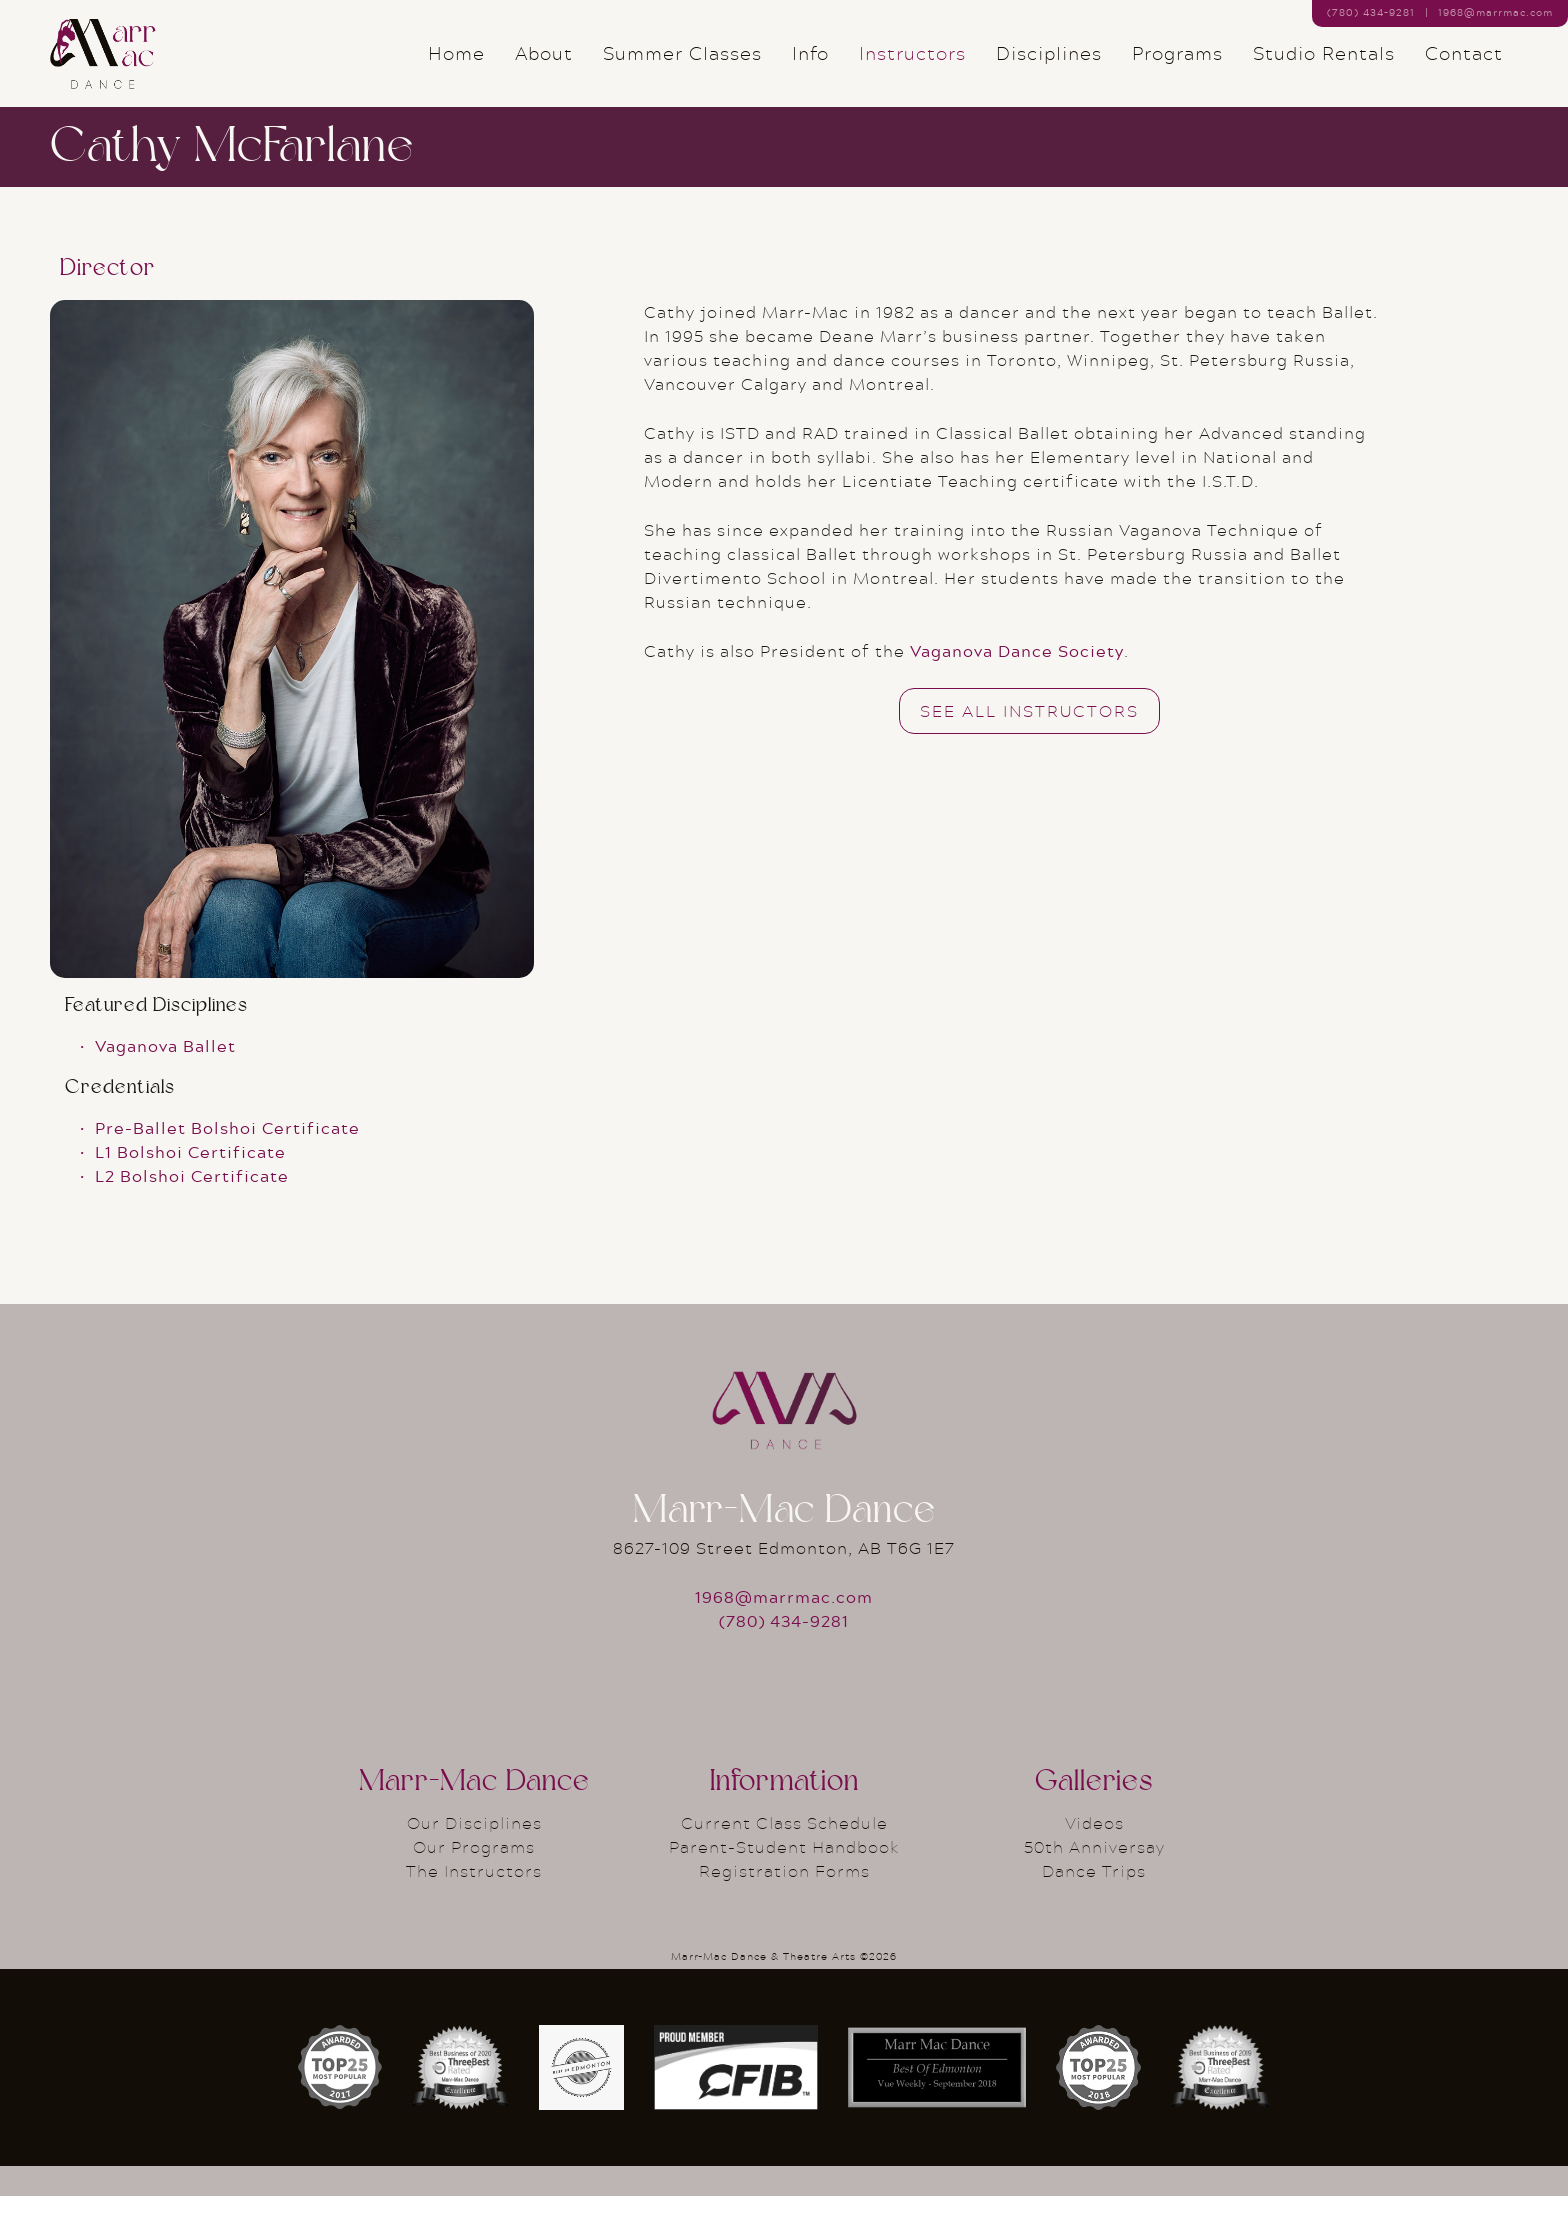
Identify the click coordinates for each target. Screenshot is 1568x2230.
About (544, 70)
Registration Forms (784, 1904)
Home (456, 70)
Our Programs (474, 1880)
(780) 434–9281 (1371, 12)
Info (810, 70)
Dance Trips (1094, 1904)
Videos (1094, 1856)
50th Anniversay (1094, 1880)
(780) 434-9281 (784, 1654)
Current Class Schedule (784, 1856)
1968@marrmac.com (1495, 12)
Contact (1464, 70)
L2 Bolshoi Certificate (192, 1209)
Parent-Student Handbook (784, 1880)
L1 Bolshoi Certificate (190, 1185)
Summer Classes (682, 70)
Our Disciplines (474, 1856)
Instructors (912, 70)
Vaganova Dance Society (1017, 683)
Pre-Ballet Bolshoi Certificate (227, 1161)
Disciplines (1049, 70)
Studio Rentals (1324, 70)
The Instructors (474, 1904)
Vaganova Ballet (165, 1079)
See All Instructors (1029, 743)
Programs (1177, 70)
